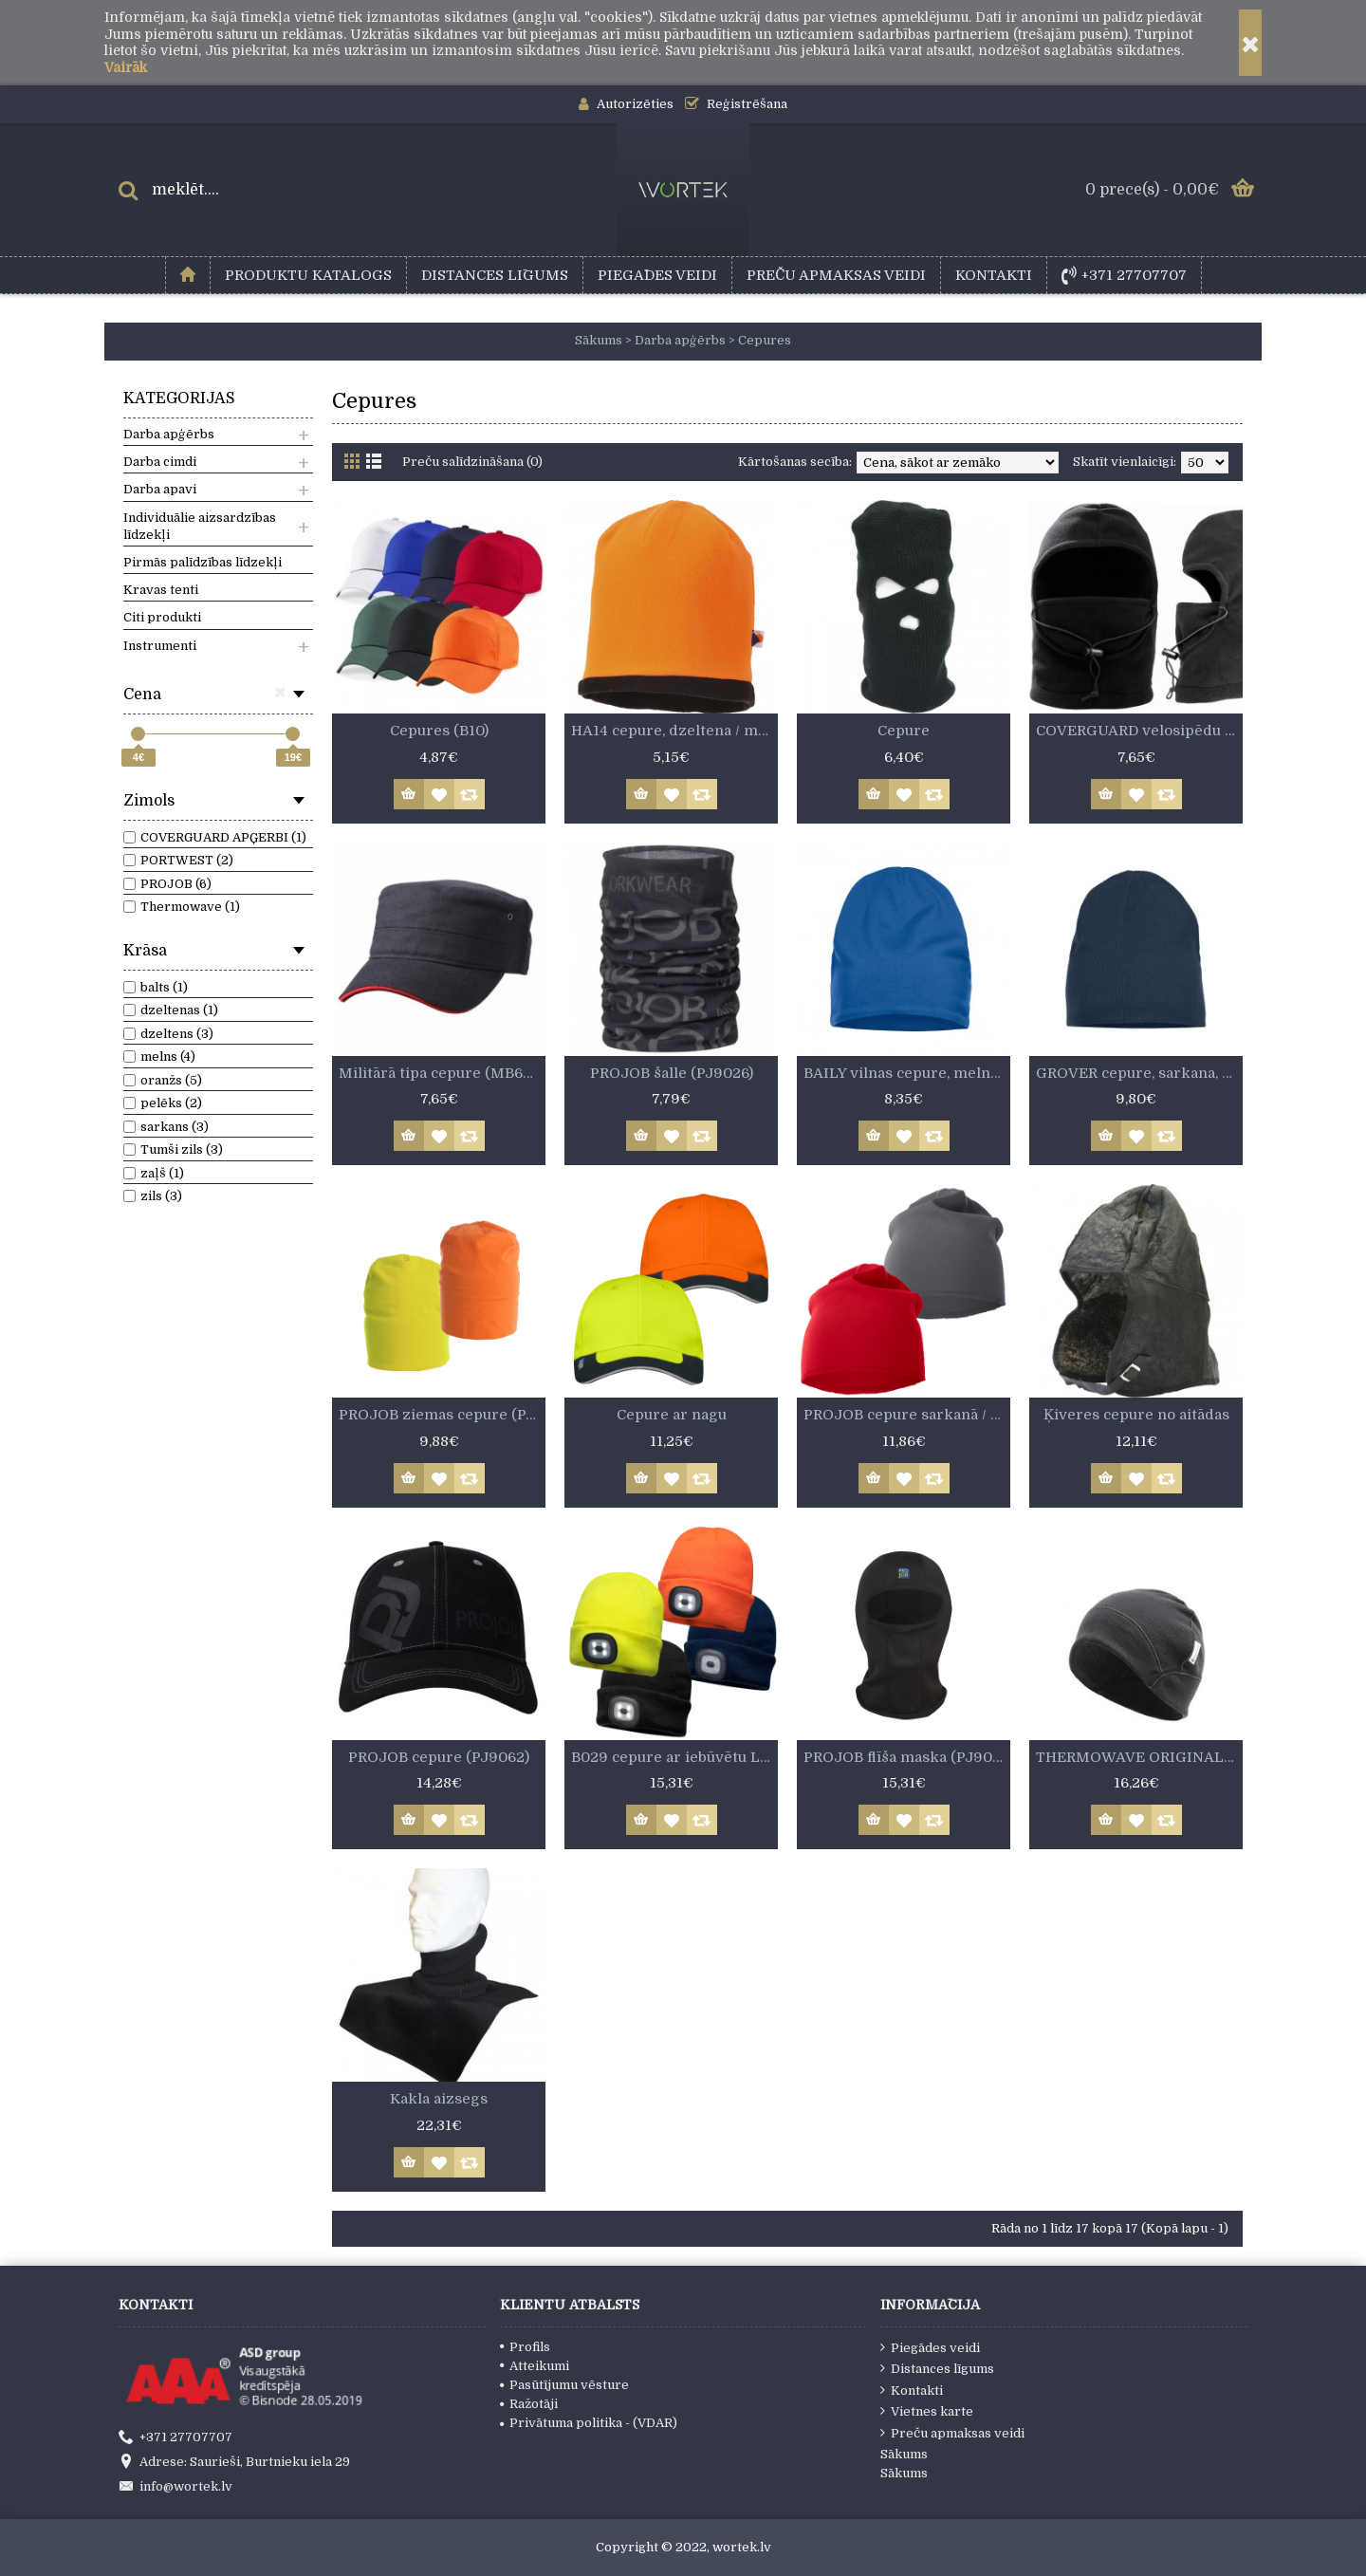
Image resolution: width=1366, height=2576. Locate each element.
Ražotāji (529, 2404)
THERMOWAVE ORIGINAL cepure (1139, 1757)
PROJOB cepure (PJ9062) (438, 1757)
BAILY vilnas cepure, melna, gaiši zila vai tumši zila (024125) (906, 1073)
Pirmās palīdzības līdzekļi (202, 562)
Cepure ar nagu (672, 1414)
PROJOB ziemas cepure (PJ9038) (442, 1414)
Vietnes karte (926, 2410)
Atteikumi (534, 2366)
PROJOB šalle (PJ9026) (671, 1073)
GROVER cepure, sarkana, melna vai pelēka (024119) (1139, 1073)
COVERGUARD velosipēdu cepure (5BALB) (1139, 730)
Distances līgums (937, 2368)
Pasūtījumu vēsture (564, 2385)
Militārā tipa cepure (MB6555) (442, 1073)
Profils (525, 2347)
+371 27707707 (175, 2437)
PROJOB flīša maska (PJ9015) (906, 1757)
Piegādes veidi (930, 2347)
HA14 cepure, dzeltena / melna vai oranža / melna (674, 730)
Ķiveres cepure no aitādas (1136, 1414)
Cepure (903, 730)
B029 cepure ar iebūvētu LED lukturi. (674, 1757)
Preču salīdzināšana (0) (472, 461)
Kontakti (911, 2390)
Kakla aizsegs (439, 2098)
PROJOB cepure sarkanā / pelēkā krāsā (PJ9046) (906, 1414)
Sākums (904, 2454)
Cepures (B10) (439, 730)
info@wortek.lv (175, 2487)
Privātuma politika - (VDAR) (588, 2423)
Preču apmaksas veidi (952, 2432)
